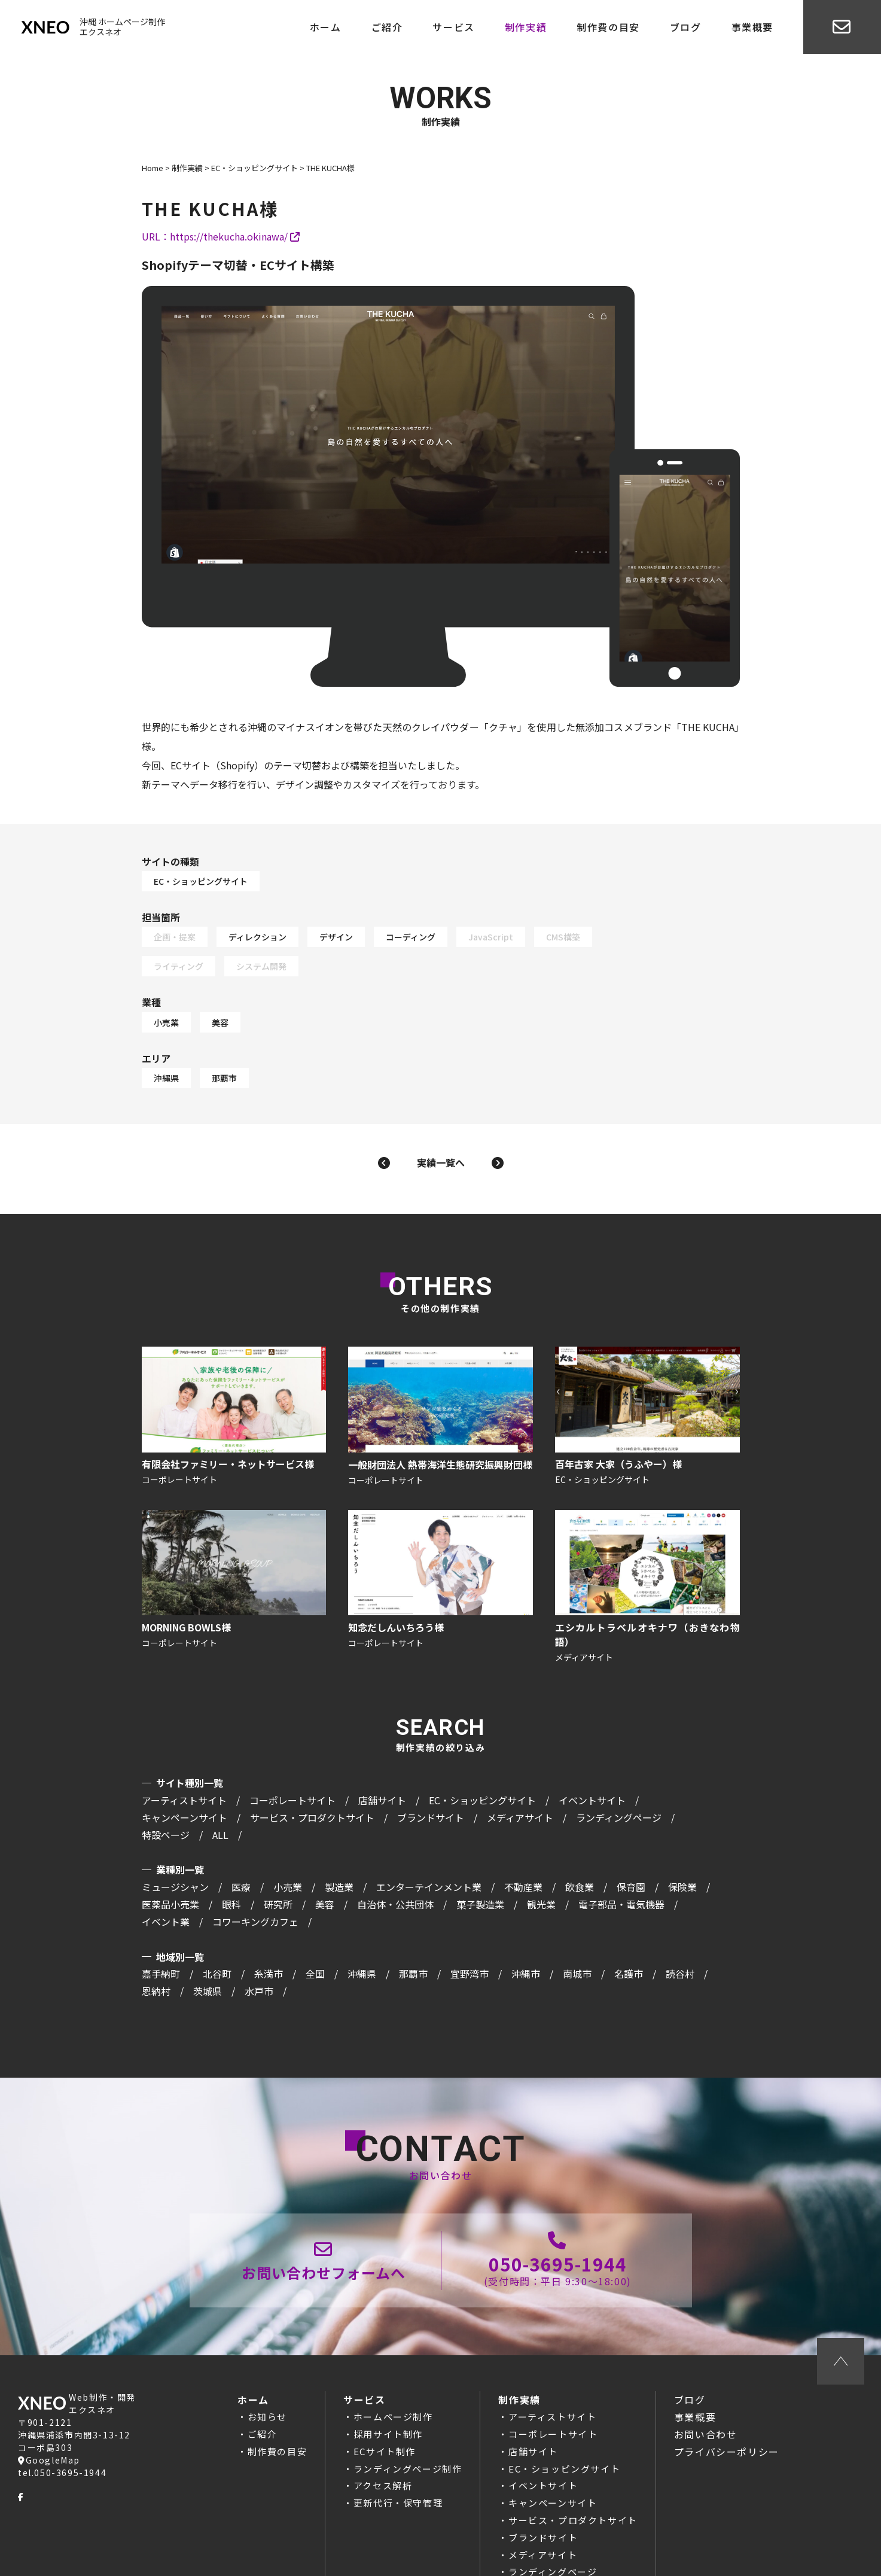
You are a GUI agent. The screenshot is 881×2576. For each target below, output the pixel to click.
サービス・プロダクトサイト (312, 1758)
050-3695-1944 (557, 2203)
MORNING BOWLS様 (231, 1530)
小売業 (285, 972)
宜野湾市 (469, 1915)
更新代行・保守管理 (398, 2445)
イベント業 (166, 1862)
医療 (241, 1827)
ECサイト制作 (384, 2394)
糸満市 (268, 1915)
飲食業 (579, 1827)
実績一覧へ (441, 1094)
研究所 (278, 1845)
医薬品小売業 (170, 1845)
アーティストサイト (184, 1741)
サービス (453, 27)
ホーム (326, 27)
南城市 (577, 1915)
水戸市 (259, 1932)
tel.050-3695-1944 (62, 2416)
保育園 (631, 1827)
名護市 (628, 1915)
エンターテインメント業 (428, 1827)
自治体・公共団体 (395, 1845)
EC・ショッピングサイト (320, 866)
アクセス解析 (383, 2428)
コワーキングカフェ (255, 1862)
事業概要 (752, 27)
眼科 (231, 1845)
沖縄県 (285, 1010)
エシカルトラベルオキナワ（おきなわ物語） (650, 1530)
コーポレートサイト (292, 1741)
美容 (339, 972)
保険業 (682, 1827)
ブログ (686, 27)
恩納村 (156, 1932)
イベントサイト (592, 1741)
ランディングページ (618, 1758)
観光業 (541, 1845)
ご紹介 (387, 27)
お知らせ (267, 2359)
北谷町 (217, 1915)
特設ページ (166, 1775)
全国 (315, 1915)
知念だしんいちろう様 (441, 1530)
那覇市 (343, 1010)
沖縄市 (525, 1915)
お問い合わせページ (324, 2203)
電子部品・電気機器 (621, 1845)
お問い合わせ (705, 2377)
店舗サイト (382, 1741)
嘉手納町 (161, 1915)
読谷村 (680, 1915)
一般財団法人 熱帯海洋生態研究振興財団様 (441, 1356)
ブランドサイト (430, 1758)
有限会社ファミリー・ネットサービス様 (231, 1356)
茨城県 (207, 1932)
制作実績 (526, 27)
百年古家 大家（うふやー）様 (650, 1356)
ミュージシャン (175, 1827)
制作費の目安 (608, 27)
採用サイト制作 (388, 2376)
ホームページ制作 (393, 2359)
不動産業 (523, 1827)
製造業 (339, 1827)
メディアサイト (520, 1758)
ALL (220, 1775)
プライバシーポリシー (726, 2394)
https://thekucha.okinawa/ (235, 238)
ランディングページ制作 (407, 2411)
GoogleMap (49, 2403)
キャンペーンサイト (184, 1758)
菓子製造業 (480, 1845)
